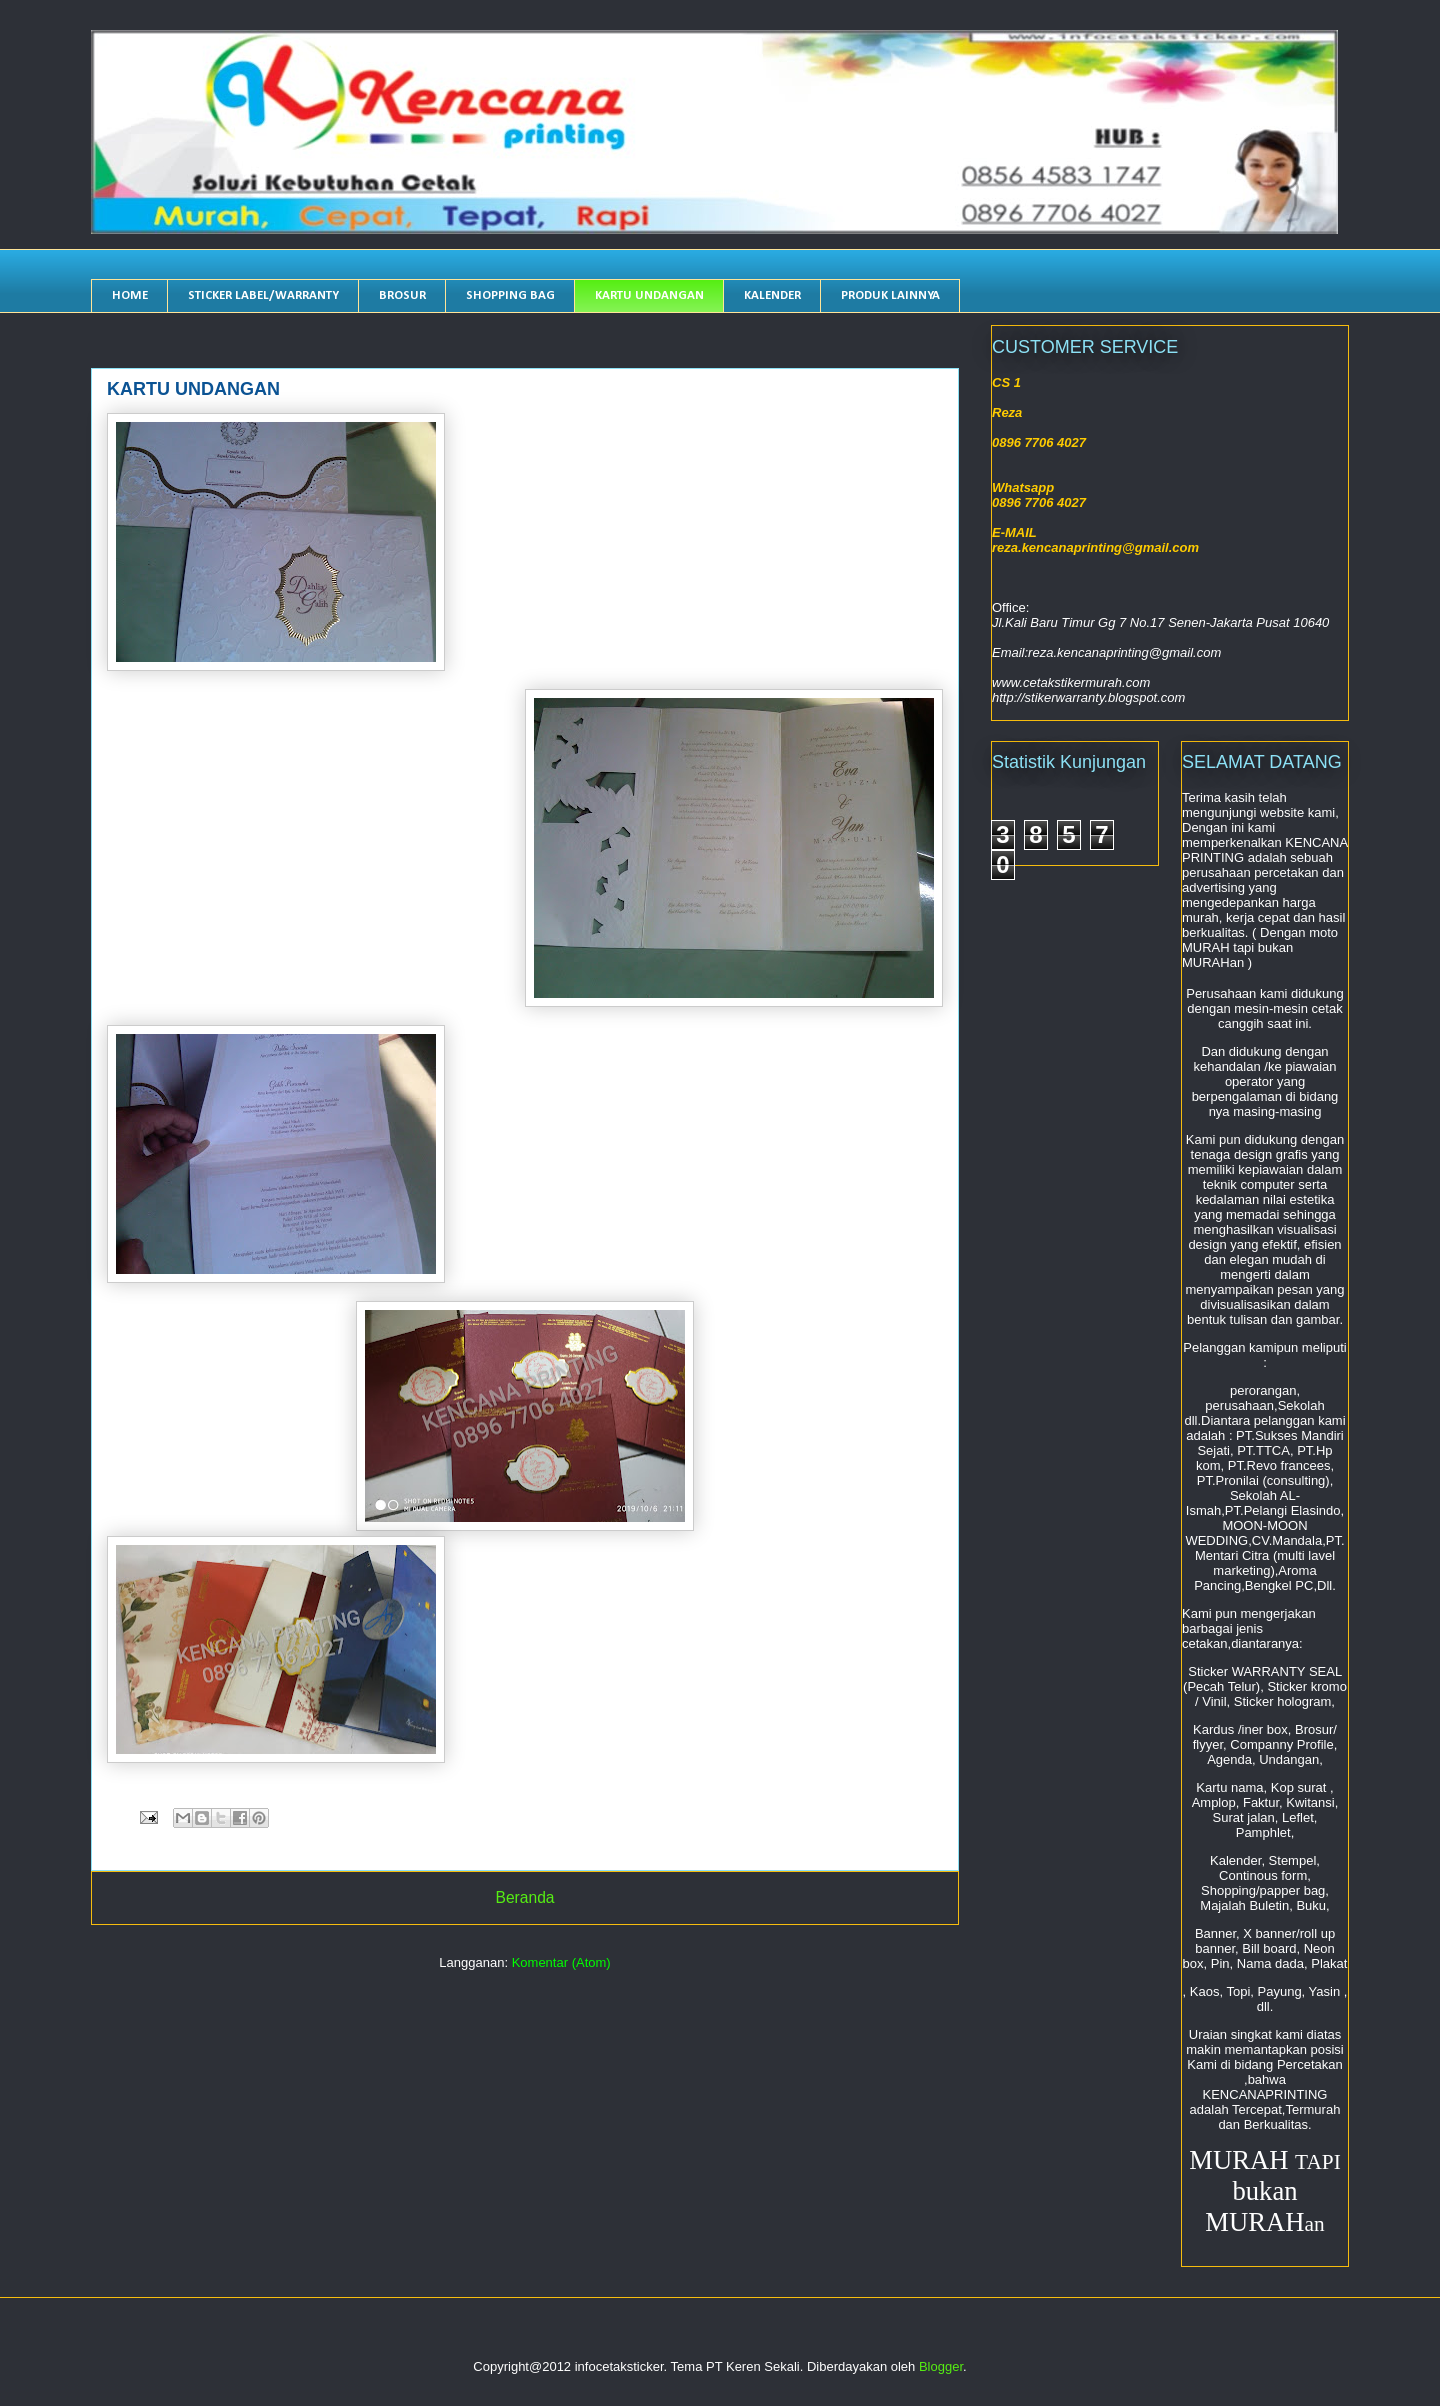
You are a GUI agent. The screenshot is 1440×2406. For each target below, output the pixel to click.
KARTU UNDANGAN (649, 295)
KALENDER (772, 295)
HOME (130, 295)
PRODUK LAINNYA (890, 295)
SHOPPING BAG (510, 295)
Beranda (525, 1897)
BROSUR (402, 295)
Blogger (941, 2366)
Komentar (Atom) (561, 1962)
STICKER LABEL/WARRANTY (263, 295)
